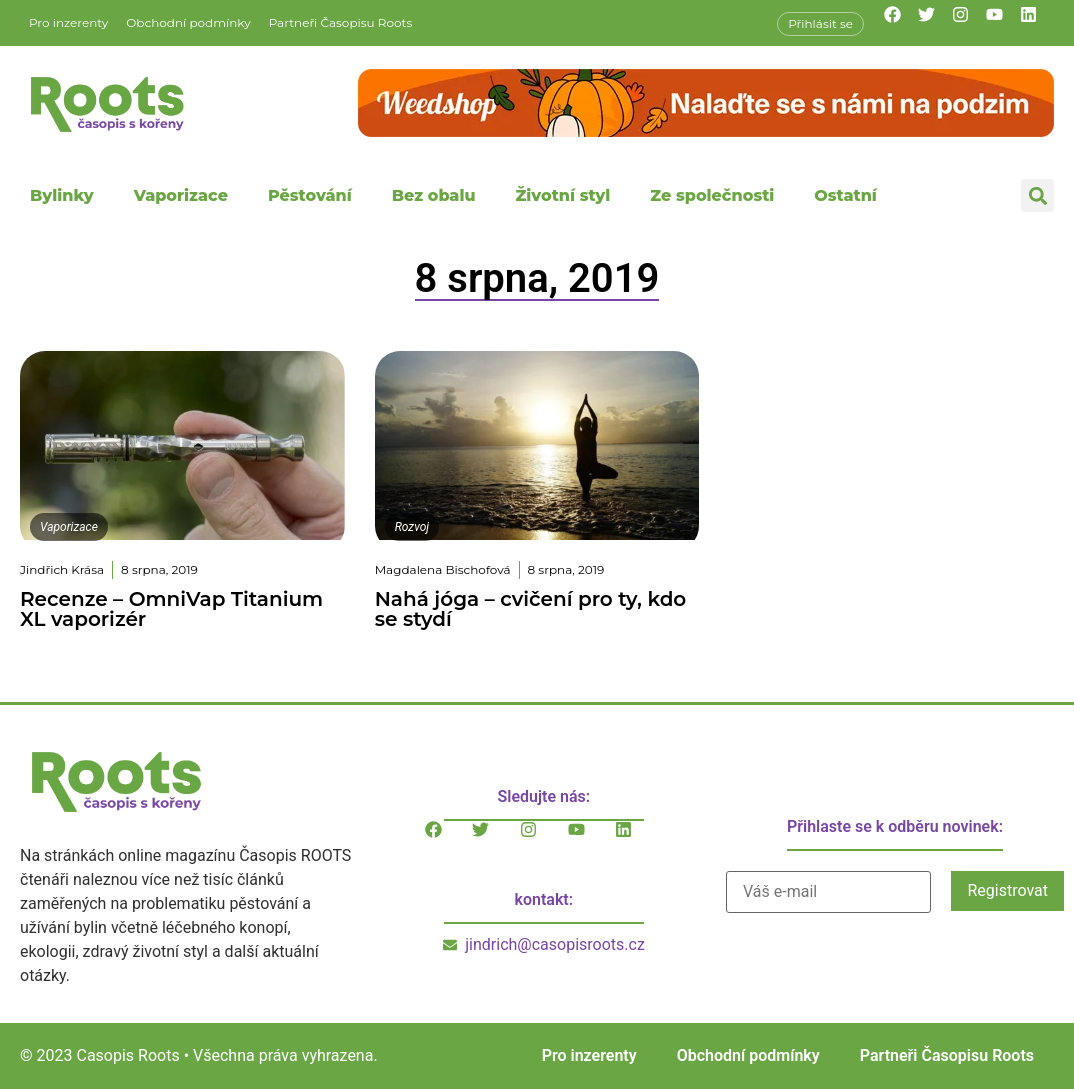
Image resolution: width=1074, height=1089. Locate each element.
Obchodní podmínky (188, 22)
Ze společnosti (712, 195)
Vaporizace (181, 195)
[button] (1037, 195)
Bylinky (62, 195)
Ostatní (845, 195)
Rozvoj (412, 527)
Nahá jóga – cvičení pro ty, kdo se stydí (531, 609)
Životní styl (562, 195)
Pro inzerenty (68, 22)
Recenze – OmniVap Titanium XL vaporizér (171, 609)
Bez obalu (434, 195)
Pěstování (310, 195)
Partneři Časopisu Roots (341, 22)
